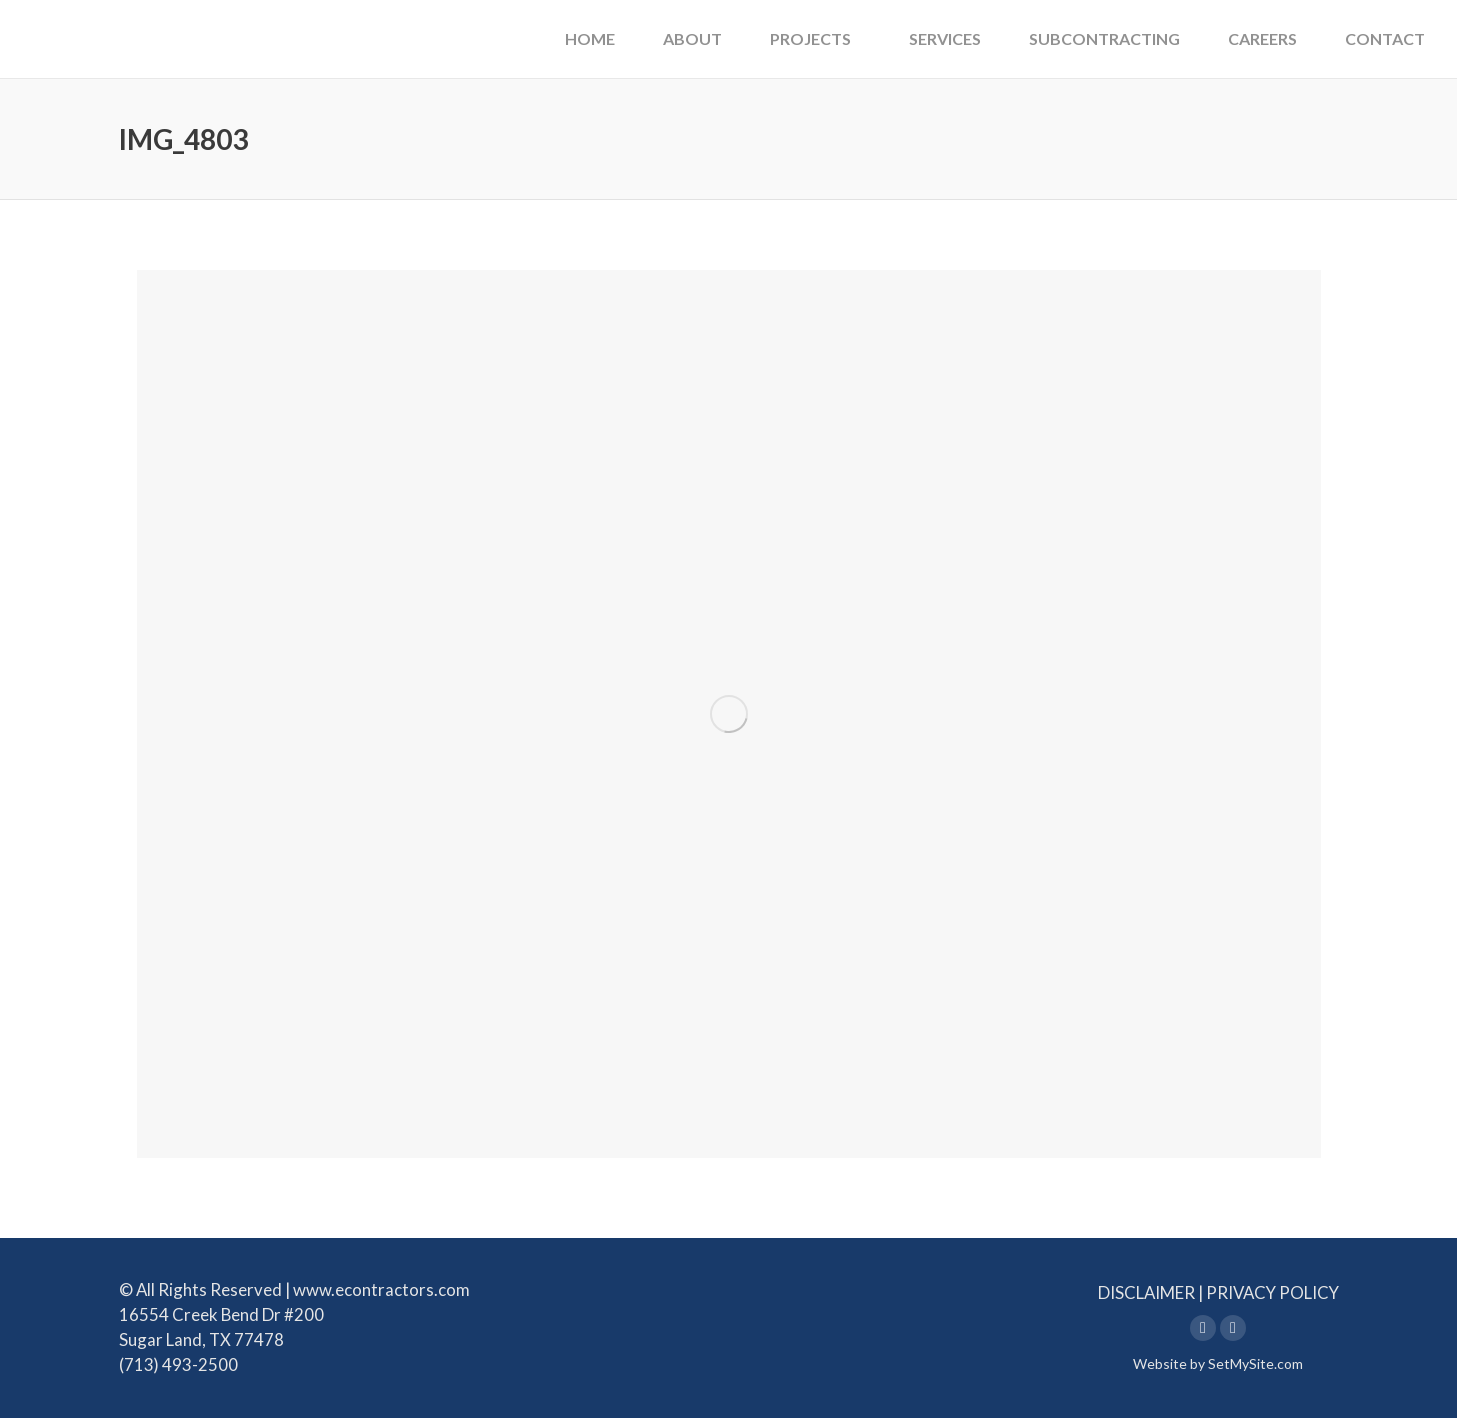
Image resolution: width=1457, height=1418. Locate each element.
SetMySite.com (1255, 1363)
